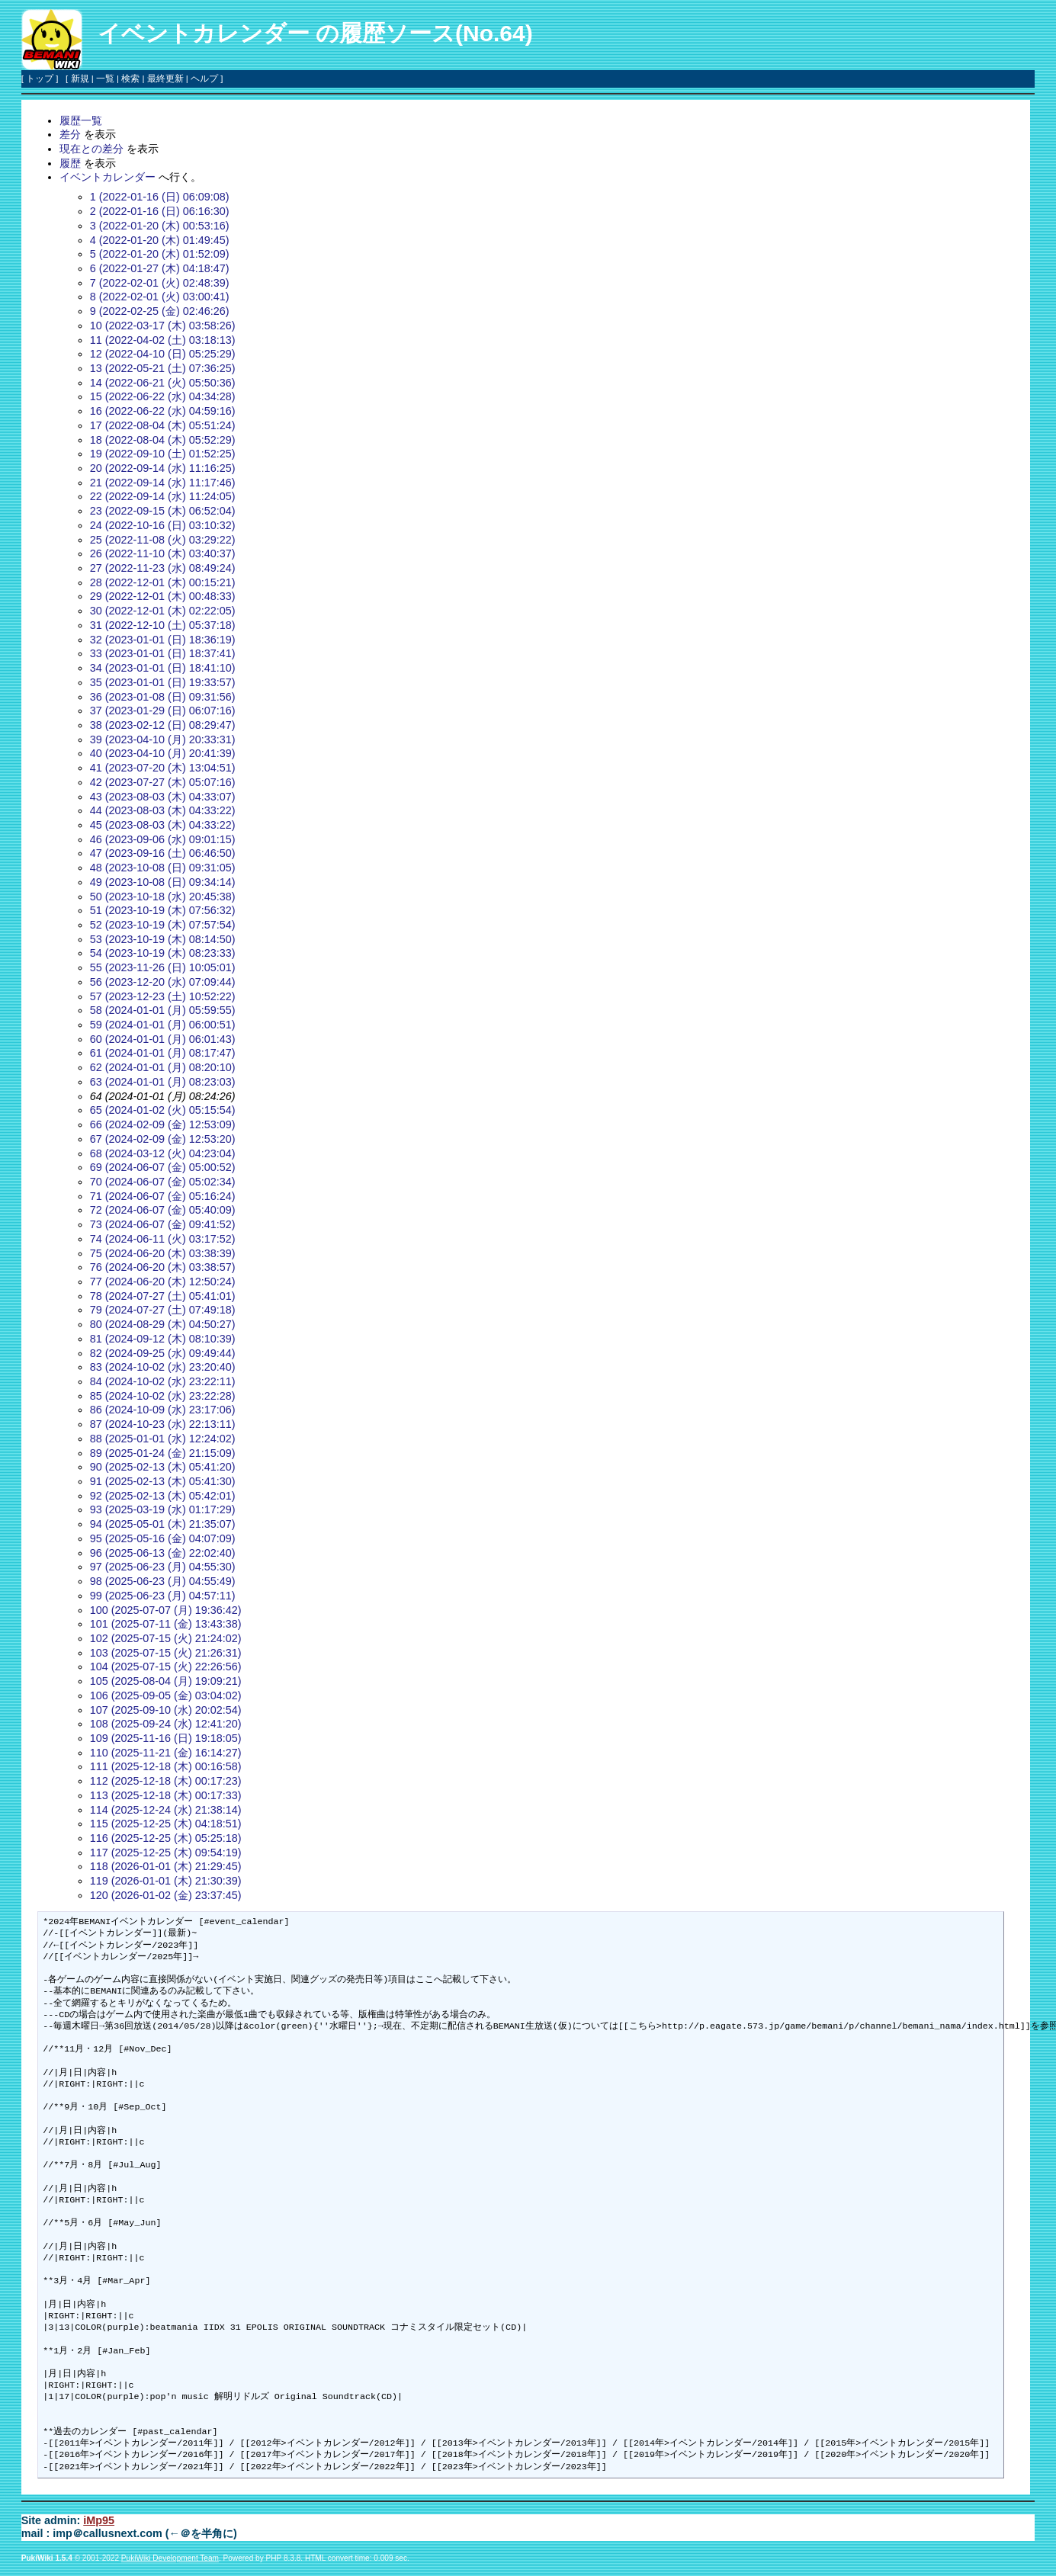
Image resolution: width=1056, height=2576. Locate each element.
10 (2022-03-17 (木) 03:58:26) (163, 325)
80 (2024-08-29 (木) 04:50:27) (163, 1324)
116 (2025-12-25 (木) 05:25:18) (166, 1838)
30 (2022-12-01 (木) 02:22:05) (163, 611)
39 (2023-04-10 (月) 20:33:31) (163, 739)
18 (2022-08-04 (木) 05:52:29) (163, 440)
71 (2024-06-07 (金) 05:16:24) (163, 1196)
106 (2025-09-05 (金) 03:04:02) (166, 1695)
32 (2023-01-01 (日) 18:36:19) (163, 640)
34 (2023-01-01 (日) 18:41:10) (163, 668)
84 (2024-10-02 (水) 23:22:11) (163, 1381)
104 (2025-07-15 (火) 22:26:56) (166, 1666)
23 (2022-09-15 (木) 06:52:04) (163, 511)
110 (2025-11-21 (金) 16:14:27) (166, 1753)
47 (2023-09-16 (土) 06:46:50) (163, 853)
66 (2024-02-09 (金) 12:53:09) (163, 1124)
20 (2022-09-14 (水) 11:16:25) (163, 468)
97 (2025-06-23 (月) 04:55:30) (163, 1567)
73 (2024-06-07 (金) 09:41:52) (163, 1224)
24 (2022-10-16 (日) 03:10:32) (163, 525)
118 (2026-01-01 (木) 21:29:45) (166, 1866)
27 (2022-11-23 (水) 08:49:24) (163, 568)
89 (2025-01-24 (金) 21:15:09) (163, 1453)
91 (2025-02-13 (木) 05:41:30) (163, 1481)
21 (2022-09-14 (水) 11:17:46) (163, 482)
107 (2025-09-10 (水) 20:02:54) (166, 1710)
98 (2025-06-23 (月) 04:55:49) (163, 1581)
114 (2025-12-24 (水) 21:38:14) (166, 1810)
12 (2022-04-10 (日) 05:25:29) (163, 354)
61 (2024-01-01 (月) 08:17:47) (163, 1053)
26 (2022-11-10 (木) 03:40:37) (163, 553)
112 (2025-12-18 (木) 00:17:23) (166, 1781)
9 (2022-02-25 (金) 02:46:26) (159, 311)
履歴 (70, 163)
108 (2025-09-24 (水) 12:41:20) (166, 1724)
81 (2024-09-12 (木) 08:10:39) (163, 1339)
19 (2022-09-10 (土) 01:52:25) (163, 454)
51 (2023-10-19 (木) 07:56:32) (163, 910)
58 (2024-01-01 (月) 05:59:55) (163, 1010)
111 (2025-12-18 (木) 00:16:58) (166, 1766)
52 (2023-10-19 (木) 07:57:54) (163, 925)
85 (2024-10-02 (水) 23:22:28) (163, 1396)
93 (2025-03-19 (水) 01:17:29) (163, 1509)
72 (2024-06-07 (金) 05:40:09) (163, 1210)
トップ (39, 78)
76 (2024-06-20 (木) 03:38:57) (163, 1267)
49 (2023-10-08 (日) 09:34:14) (163, 882)
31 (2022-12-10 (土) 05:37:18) (163, 625)
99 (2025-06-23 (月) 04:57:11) (163, 1596)
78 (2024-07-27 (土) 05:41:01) (163, 1296)
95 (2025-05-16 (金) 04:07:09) (163, 1538)
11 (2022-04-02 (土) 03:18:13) (163, 340)
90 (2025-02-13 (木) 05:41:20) (163, 1467)
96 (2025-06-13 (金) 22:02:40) (163, 1553)
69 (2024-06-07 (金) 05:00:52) (163, 1167)
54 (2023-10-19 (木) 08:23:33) (163, 953)
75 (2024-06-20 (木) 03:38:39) (163, 1253)
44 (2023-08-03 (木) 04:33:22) (163, 810)
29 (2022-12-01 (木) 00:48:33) (163, 596)
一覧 (105, 78)
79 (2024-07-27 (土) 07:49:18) (163, 1310)
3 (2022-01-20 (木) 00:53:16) (159, 226)
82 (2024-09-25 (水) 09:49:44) (163, 1353)
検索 (130, 78)
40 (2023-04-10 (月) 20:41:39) (163, 753)
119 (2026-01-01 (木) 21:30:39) (166, 1881)
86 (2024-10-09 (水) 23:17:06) (163, 1409)
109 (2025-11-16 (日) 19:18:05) (166, 1738)
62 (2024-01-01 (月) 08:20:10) (163, 1067)
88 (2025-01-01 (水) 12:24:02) (163, 1438)
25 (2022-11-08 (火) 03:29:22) (163, 540)
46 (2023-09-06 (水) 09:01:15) (163, 839)
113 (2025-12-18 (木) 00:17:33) (166, 1795)
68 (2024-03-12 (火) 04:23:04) (163, 1153)
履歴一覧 (80, 120)
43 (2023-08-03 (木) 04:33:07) (163, 797)
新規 (80, 78)
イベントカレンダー (204, 33)
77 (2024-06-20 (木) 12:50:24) (163, 1281)
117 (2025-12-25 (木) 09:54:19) (166, 1852)
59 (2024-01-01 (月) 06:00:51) (163, 1025)
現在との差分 (91, 149)
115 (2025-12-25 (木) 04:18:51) (166, 1823)
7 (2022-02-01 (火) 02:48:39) (159, 283)
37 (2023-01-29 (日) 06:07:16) (163, 710)
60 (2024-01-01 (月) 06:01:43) (163, 1039)
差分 (70, 134)
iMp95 (98, 2520)
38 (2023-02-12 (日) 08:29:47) (163, 725)
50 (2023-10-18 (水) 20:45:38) (163, 896)
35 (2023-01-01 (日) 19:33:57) (163, 682)
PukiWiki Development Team (170, 2558)
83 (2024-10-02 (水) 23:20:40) (163, 1367)
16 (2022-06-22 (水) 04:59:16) (163, 411)
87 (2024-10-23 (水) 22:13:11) (163, 1424)
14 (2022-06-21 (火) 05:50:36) (163, 383)
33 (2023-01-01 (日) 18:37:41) (163, 653)
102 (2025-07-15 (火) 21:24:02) (166, 1638)
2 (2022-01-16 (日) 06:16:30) (159, 211)
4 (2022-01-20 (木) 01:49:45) (159, 240)
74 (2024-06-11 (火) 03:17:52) (163, 1239)
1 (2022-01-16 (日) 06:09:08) (159, 197)
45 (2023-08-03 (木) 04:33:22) (163, 825)
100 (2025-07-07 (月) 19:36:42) (166, 1610)
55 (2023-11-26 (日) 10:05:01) (163, 967)
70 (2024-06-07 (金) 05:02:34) (163, 1182)
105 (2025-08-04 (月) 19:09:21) (166, 1681)
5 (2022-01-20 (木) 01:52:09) (159, 254)
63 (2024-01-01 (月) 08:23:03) (163, 1082)
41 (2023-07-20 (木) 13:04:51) (163, 768)
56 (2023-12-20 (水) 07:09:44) (163, 982)
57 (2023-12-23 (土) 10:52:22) (163, 996)
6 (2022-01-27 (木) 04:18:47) (159, 268)
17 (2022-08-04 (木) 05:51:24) (163, 425)
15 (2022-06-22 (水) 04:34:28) (163, 396)
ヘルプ (204, 78)
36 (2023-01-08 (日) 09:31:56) (163, 697)
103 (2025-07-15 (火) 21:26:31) (166, 1653)
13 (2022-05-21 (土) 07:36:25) (163, 368)
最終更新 (165, 78)
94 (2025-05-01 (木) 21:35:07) (163, 1524)
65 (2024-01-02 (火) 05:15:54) (163, 1110)
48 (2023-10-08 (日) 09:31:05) (163, 867)
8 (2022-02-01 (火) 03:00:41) (159, 296)
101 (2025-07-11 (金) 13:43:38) (166, 1624)
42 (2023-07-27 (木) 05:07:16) (163, 782)
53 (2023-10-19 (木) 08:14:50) (163, 939)
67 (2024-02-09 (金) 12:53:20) (163, 1139)
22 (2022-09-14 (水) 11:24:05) (163, 496)
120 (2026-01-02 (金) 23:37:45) (166, 1895)
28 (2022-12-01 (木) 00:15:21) (163, 582)
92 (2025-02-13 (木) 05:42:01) (163, 1496)
